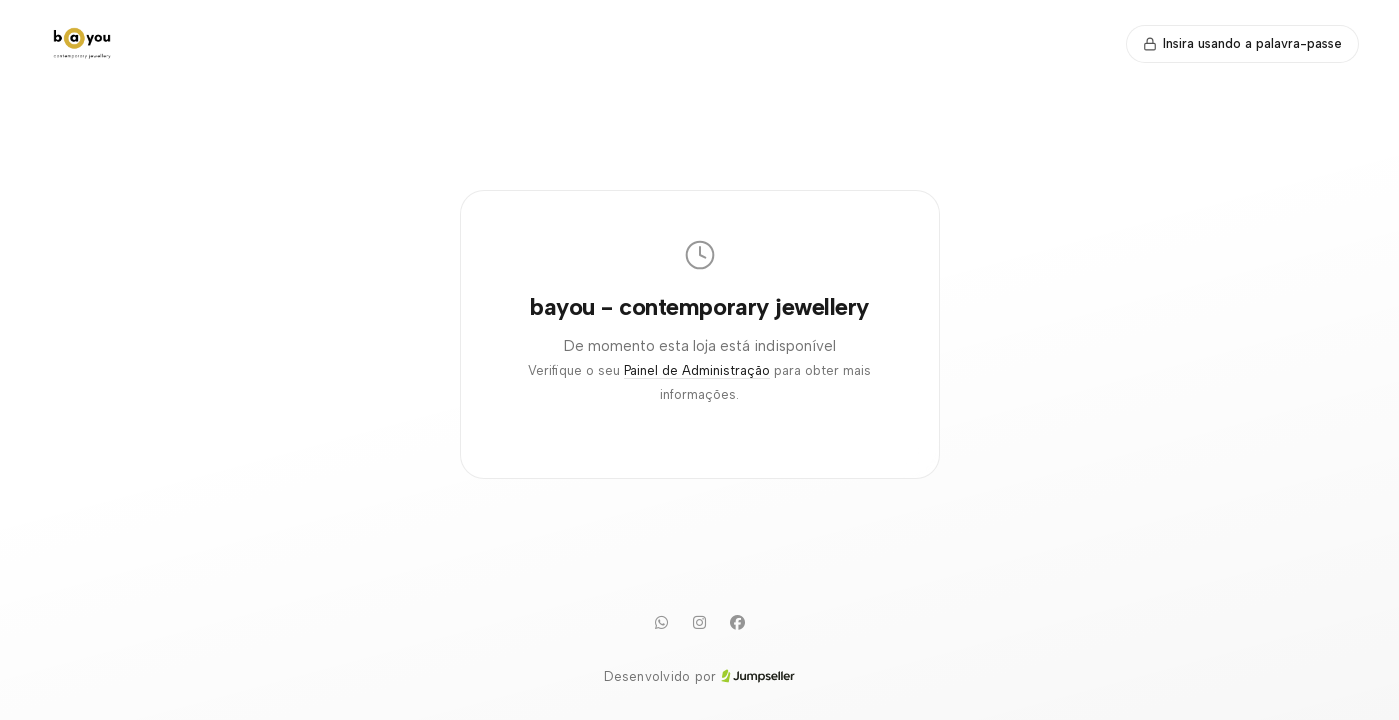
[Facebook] (738, 623)
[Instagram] (700, 623)
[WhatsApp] (662, 623)
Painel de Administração (697, 370)
